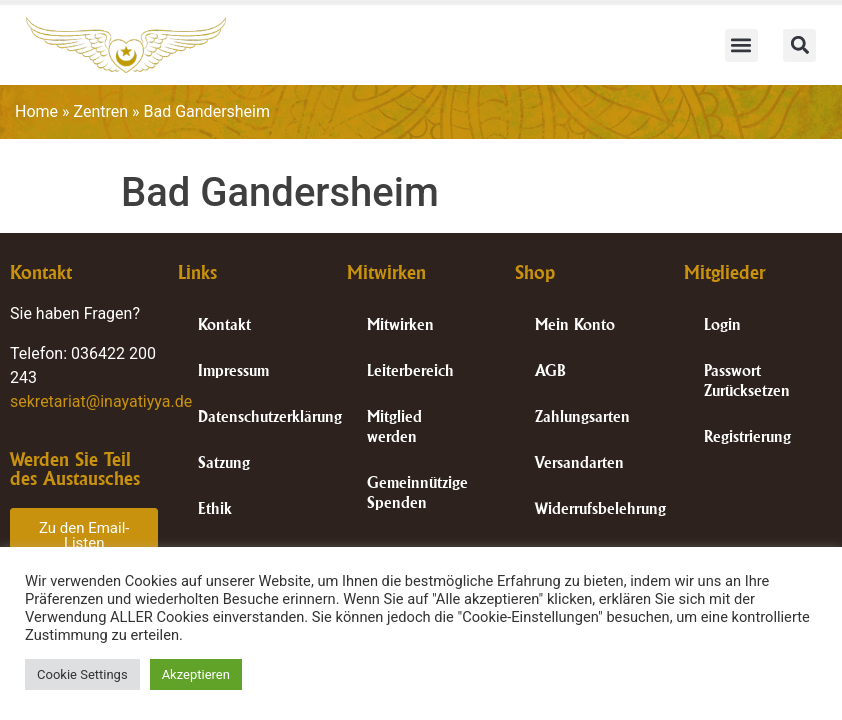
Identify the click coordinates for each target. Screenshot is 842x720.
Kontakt (224, 324)
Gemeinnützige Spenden (417, 492)
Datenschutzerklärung (262, 416)
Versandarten (579, 462)
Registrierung (747, 436)
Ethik (215, 508)
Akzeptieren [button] (196, 674)
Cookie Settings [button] (82, 674)
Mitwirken (400, 324)
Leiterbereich (410, 370)
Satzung (224, 462)
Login (722, 324)
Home (36, 111)
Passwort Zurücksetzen (747, 380)
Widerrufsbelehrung (599, 508)
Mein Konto (575, 324)
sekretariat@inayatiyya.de (101, 401)
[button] (741, 45)
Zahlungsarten (582, 416)
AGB (550, 370)
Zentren (101, 111)
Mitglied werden (394, 426)
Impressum (233, 370)
